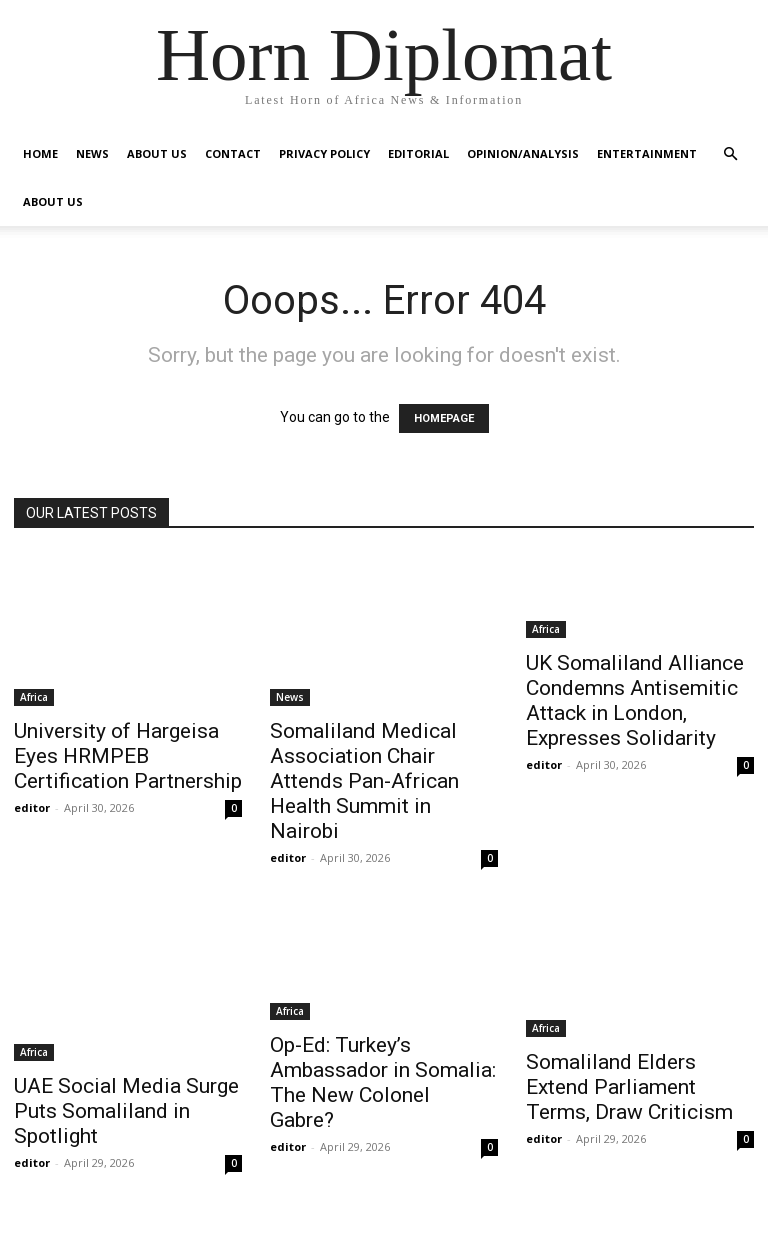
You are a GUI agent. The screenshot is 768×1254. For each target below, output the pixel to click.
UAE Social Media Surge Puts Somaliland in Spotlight (126, 1111)
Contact (233, 153)
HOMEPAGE (444, 418)
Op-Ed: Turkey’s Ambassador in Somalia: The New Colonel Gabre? (383, 1082)
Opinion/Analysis (523, 153)
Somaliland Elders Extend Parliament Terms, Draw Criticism (629, 1087)
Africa (34, 697)
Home (40, 153)
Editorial (418, 153)
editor (32, 807)
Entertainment (647, 153)
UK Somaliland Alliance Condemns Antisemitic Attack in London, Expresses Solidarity (635, 700)
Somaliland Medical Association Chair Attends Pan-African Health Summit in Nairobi (364, 781)
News (92, 153)
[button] (730, 154)
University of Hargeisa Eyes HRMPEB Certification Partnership (128, 756)
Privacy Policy (324, 153)
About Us (157, 153)
